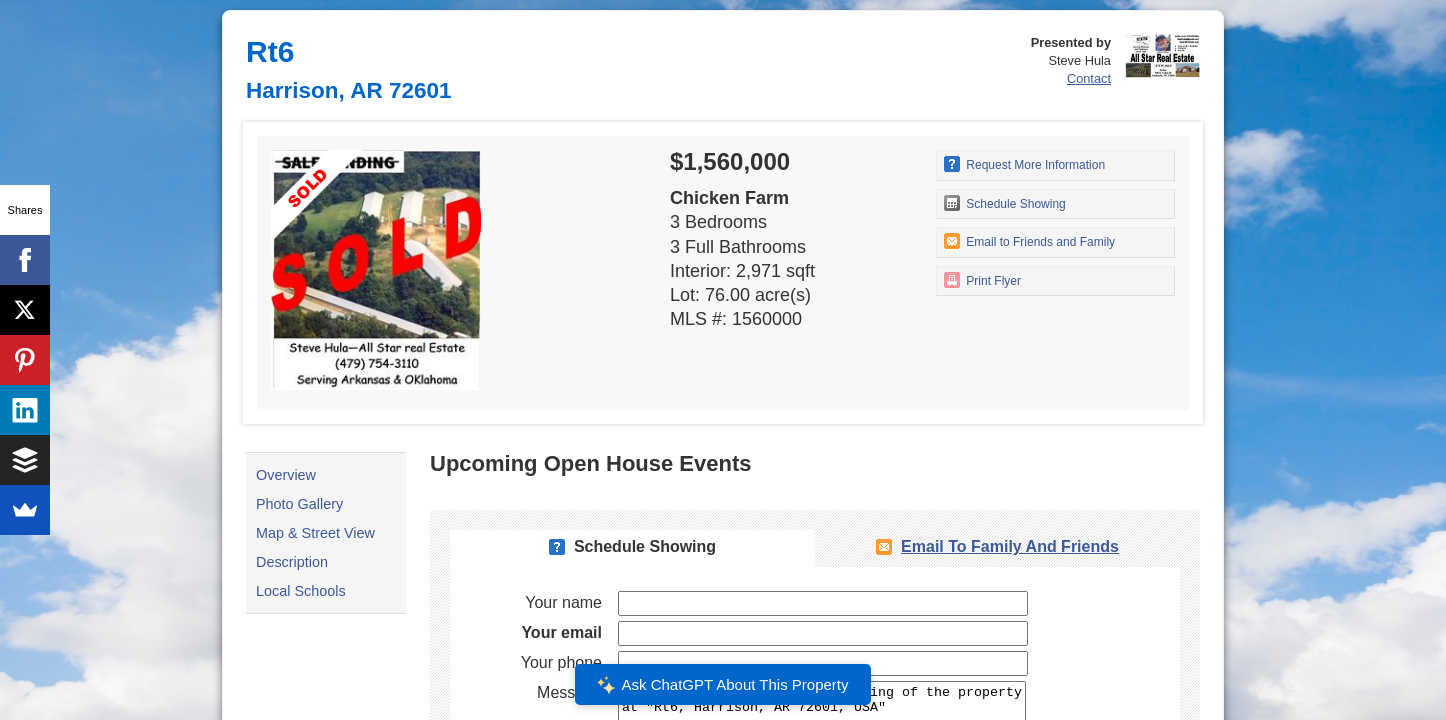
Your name (563, 602)
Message (569, 692)
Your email (561, 632)
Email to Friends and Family (1029, 241)
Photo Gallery (299, 504)
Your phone (561, 662)
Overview (286, 475)
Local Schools (301, 591)
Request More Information (1024, 164)
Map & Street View (315, 533)
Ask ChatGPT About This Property (723, 685)
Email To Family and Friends (1010, 546)
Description (292, 562)
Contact (1089, 78)
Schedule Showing (1005, 203)
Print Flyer (982, 280)
